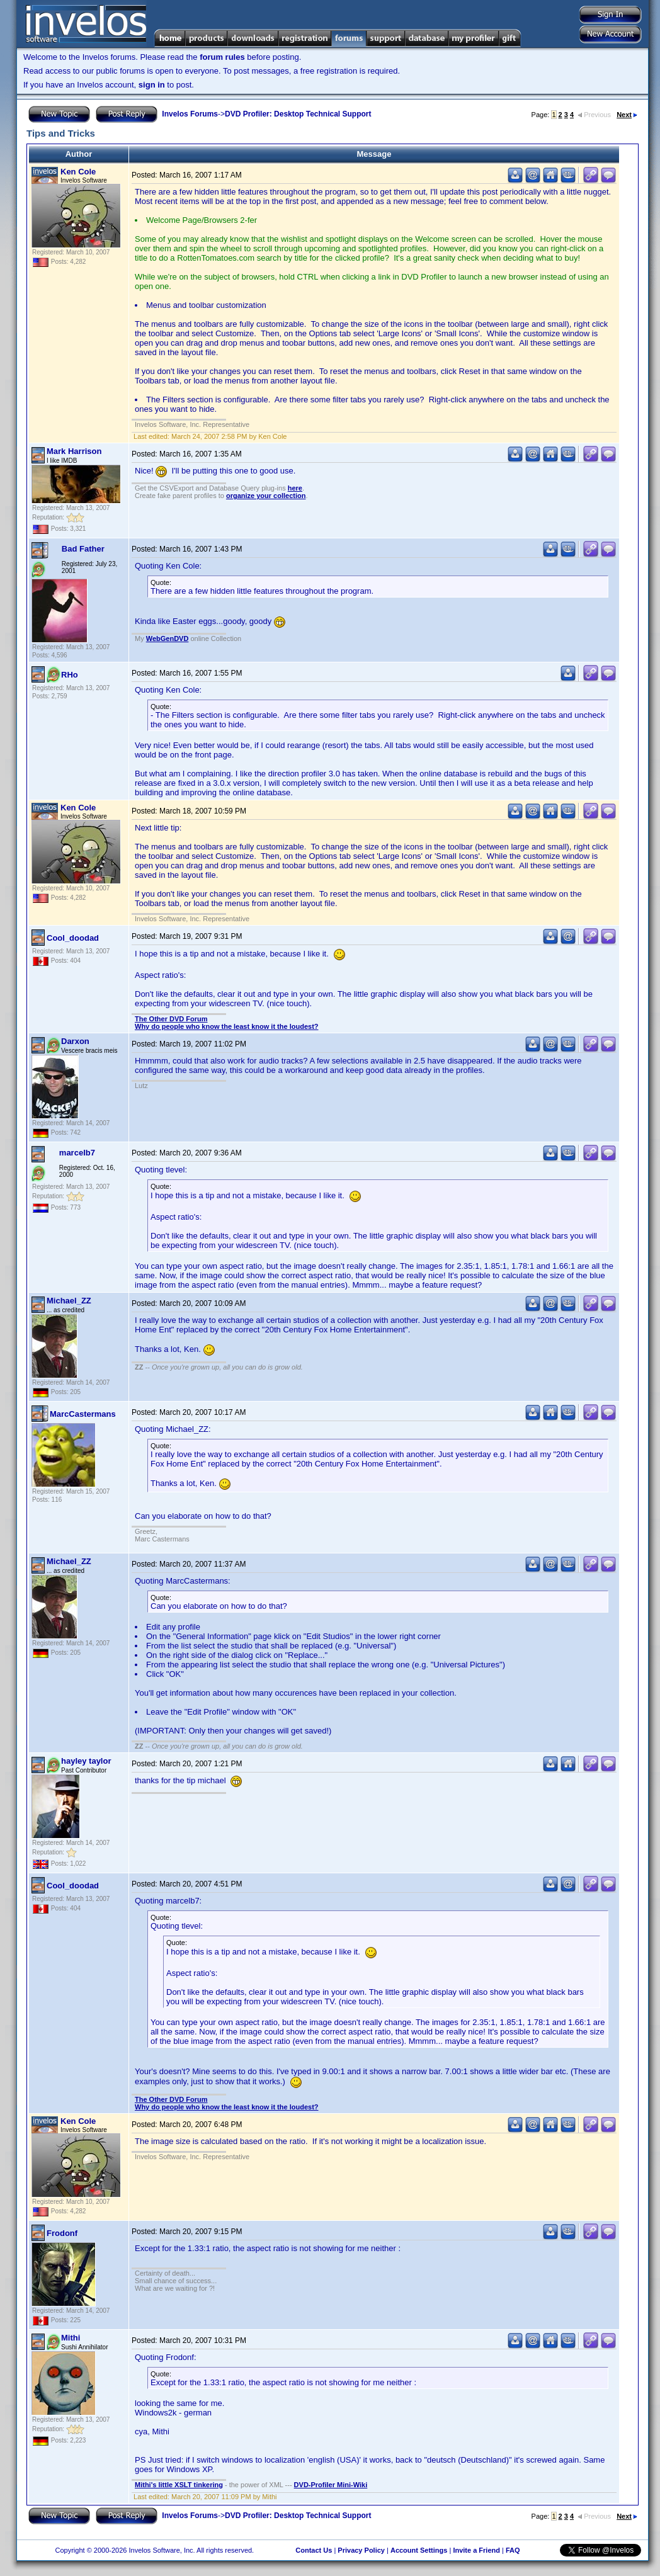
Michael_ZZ (69, 1300)
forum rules (222, 57)
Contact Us (313, 2550)
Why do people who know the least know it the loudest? (227, 1026)
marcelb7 (77, 1152)
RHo (69, 674)
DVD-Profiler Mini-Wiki (331, 2484)
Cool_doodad (73, 938)
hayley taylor (86, 1761)
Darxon (75, 1041)
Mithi (70, 2337)
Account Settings (418, 2550)
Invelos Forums (190, 114)
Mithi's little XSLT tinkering (179, 2484)
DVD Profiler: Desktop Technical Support (298, 114)
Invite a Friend (476, 2550)
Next (627, 114)
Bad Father (83, 548)
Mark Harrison (74, 451)
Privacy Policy (361, 2550)
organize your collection (266, 495)
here (295, 488)
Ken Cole (78, 171)
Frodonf (62, 2233)
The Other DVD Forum (171, 1019)
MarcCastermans (83, 1414)
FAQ (513, 2550)
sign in (152, 84)
